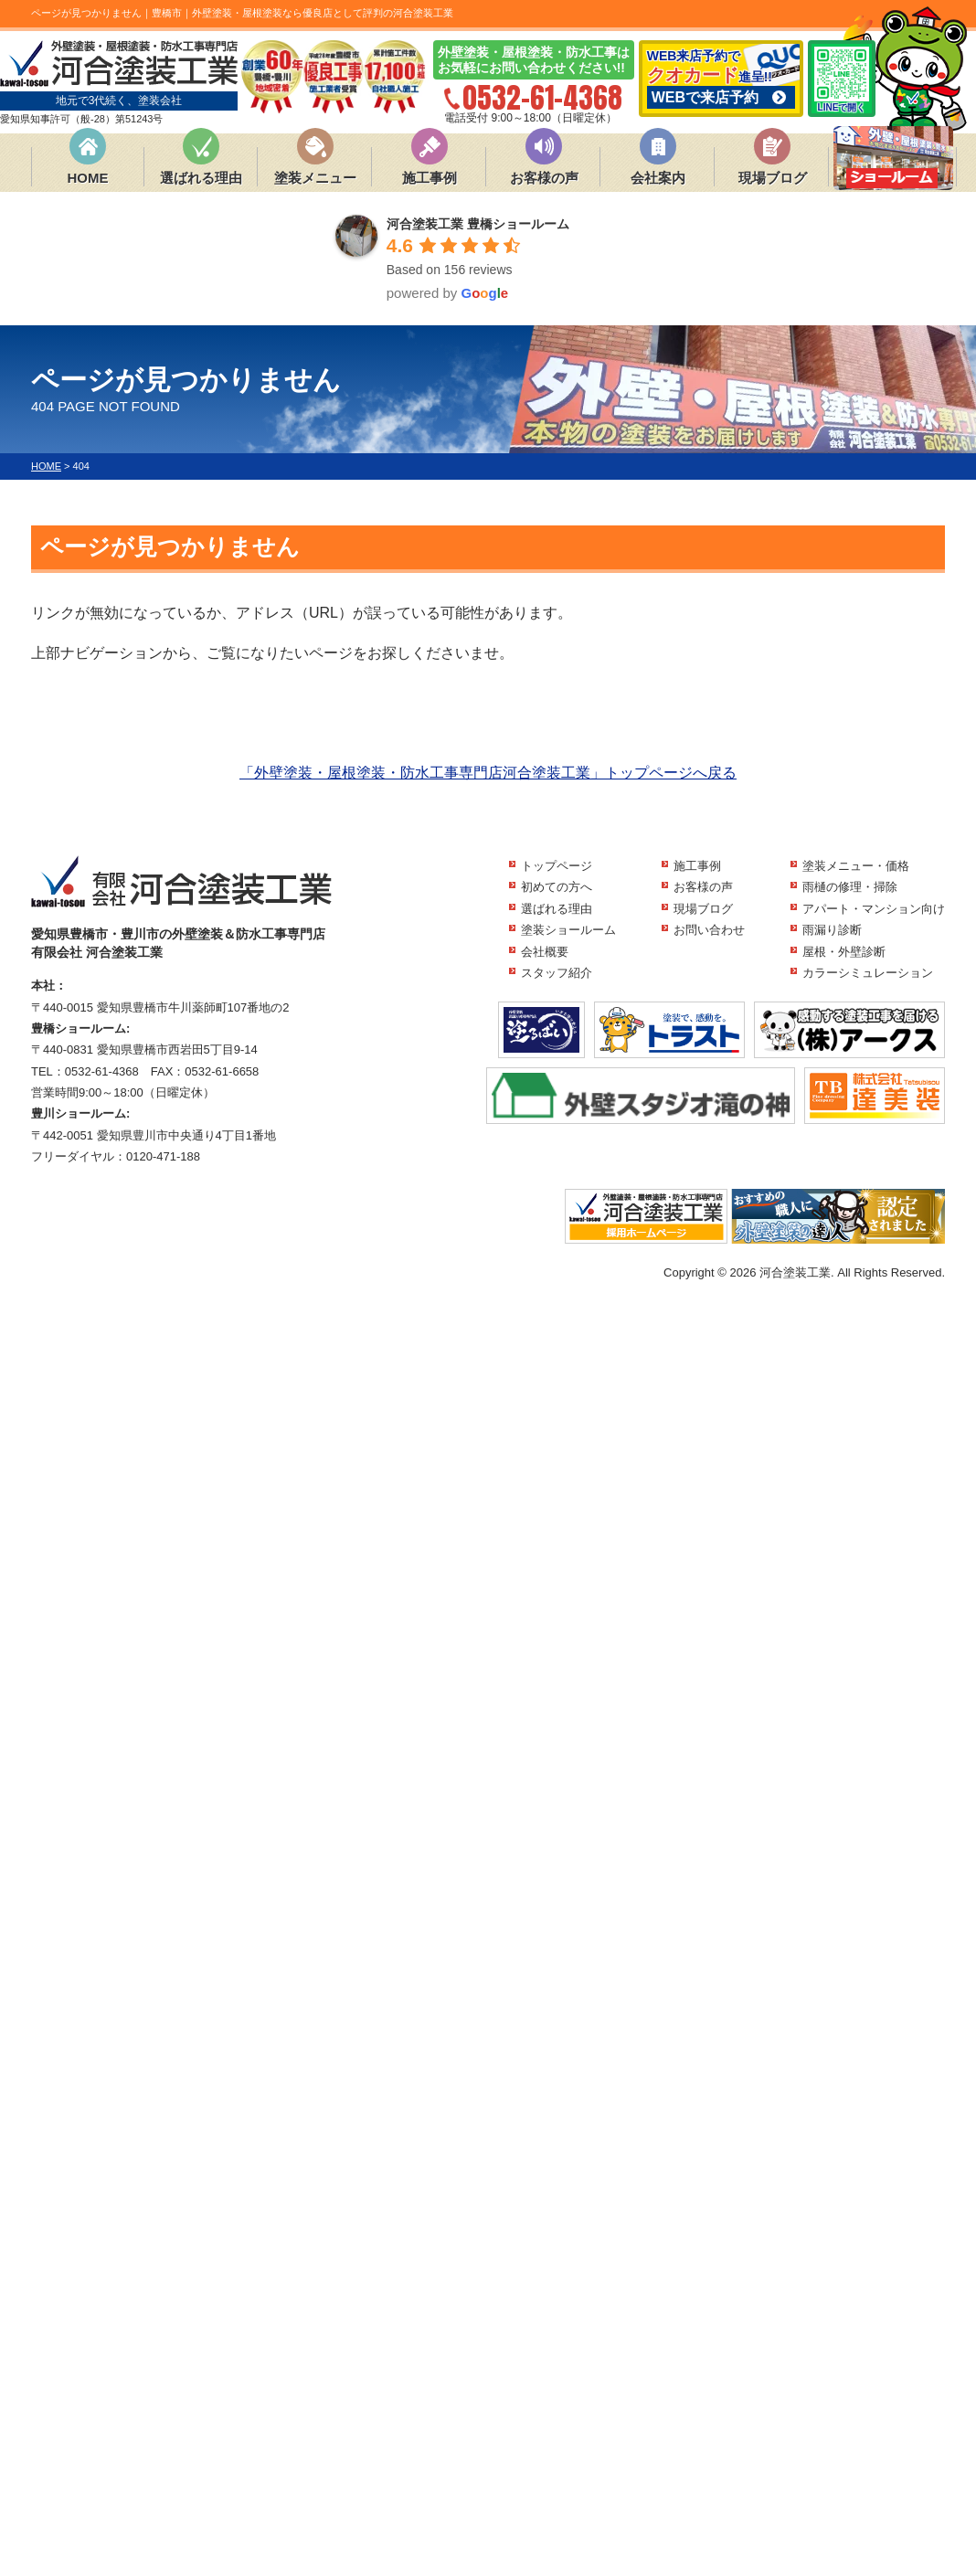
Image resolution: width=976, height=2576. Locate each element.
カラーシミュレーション (867, 973)
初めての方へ (556, 887)
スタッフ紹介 (556, 973)
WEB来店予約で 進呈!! (721, 78)
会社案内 (658, 178)
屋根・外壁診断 (844, 952)
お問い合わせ (709, 930)
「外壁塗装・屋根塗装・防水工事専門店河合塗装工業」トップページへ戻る (488, 772)
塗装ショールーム (568, 930)
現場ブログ (772, 178)
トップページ (556, 866)
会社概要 (544, 952)
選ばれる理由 (201, 178)
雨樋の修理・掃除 (849, 887)
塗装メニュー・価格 (855, 866)
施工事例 (429, 178)
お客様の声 (544, 178)
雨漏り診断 (832, 930)
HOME (88, 178)
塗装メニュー (315, 178)
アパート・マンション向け (873, 909)
